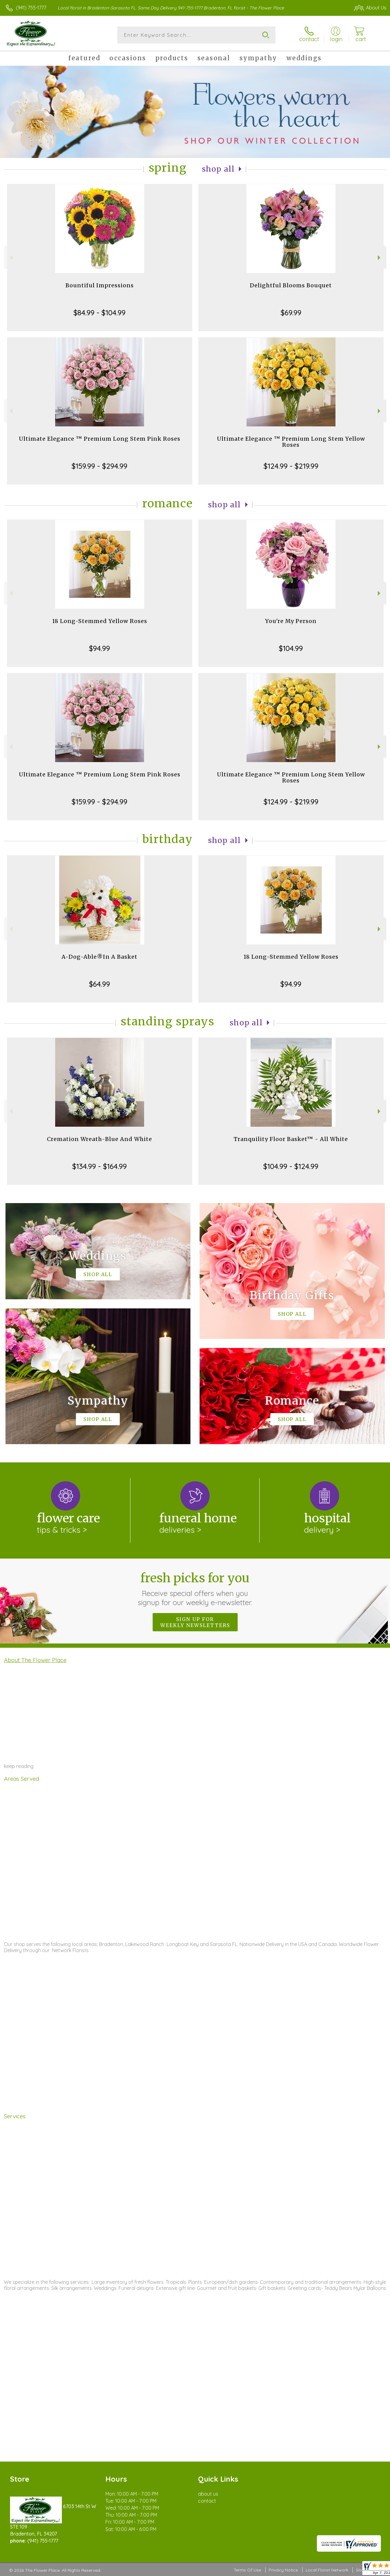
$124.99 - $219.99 (291, 466)
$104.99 (291, 648)
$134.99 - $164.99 (99, 1166)
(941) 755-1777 (31, 8)
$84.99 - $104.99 (99, 312)
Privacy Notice (283, 2570)
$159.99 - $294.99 (99, 466)
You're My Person (291, 621)
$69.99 (291, 312)
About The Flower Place (35, 1660)
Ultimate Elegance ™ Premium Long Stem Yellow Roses (291, 441)
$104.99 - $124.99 (290, 1166)
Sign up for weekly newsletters (195, 1622)
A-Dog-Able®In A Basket (99, 956)
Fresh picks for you (195, 1588)
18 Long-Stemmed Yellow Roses (99, 621)
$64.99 (99, 984)
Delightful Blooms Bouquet (291, 285)
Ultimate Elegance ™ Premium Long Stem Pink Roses (99, 438)
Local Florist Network (327, 2570)
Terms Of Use (247, 2570)
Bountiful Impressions (100, 285)
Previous (10, 257)
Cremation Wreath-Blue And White (99, 1139)
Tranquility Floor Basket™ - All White (291, 1139)
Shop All (218, 169)
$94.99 (99, 648)
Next (379, 257)
